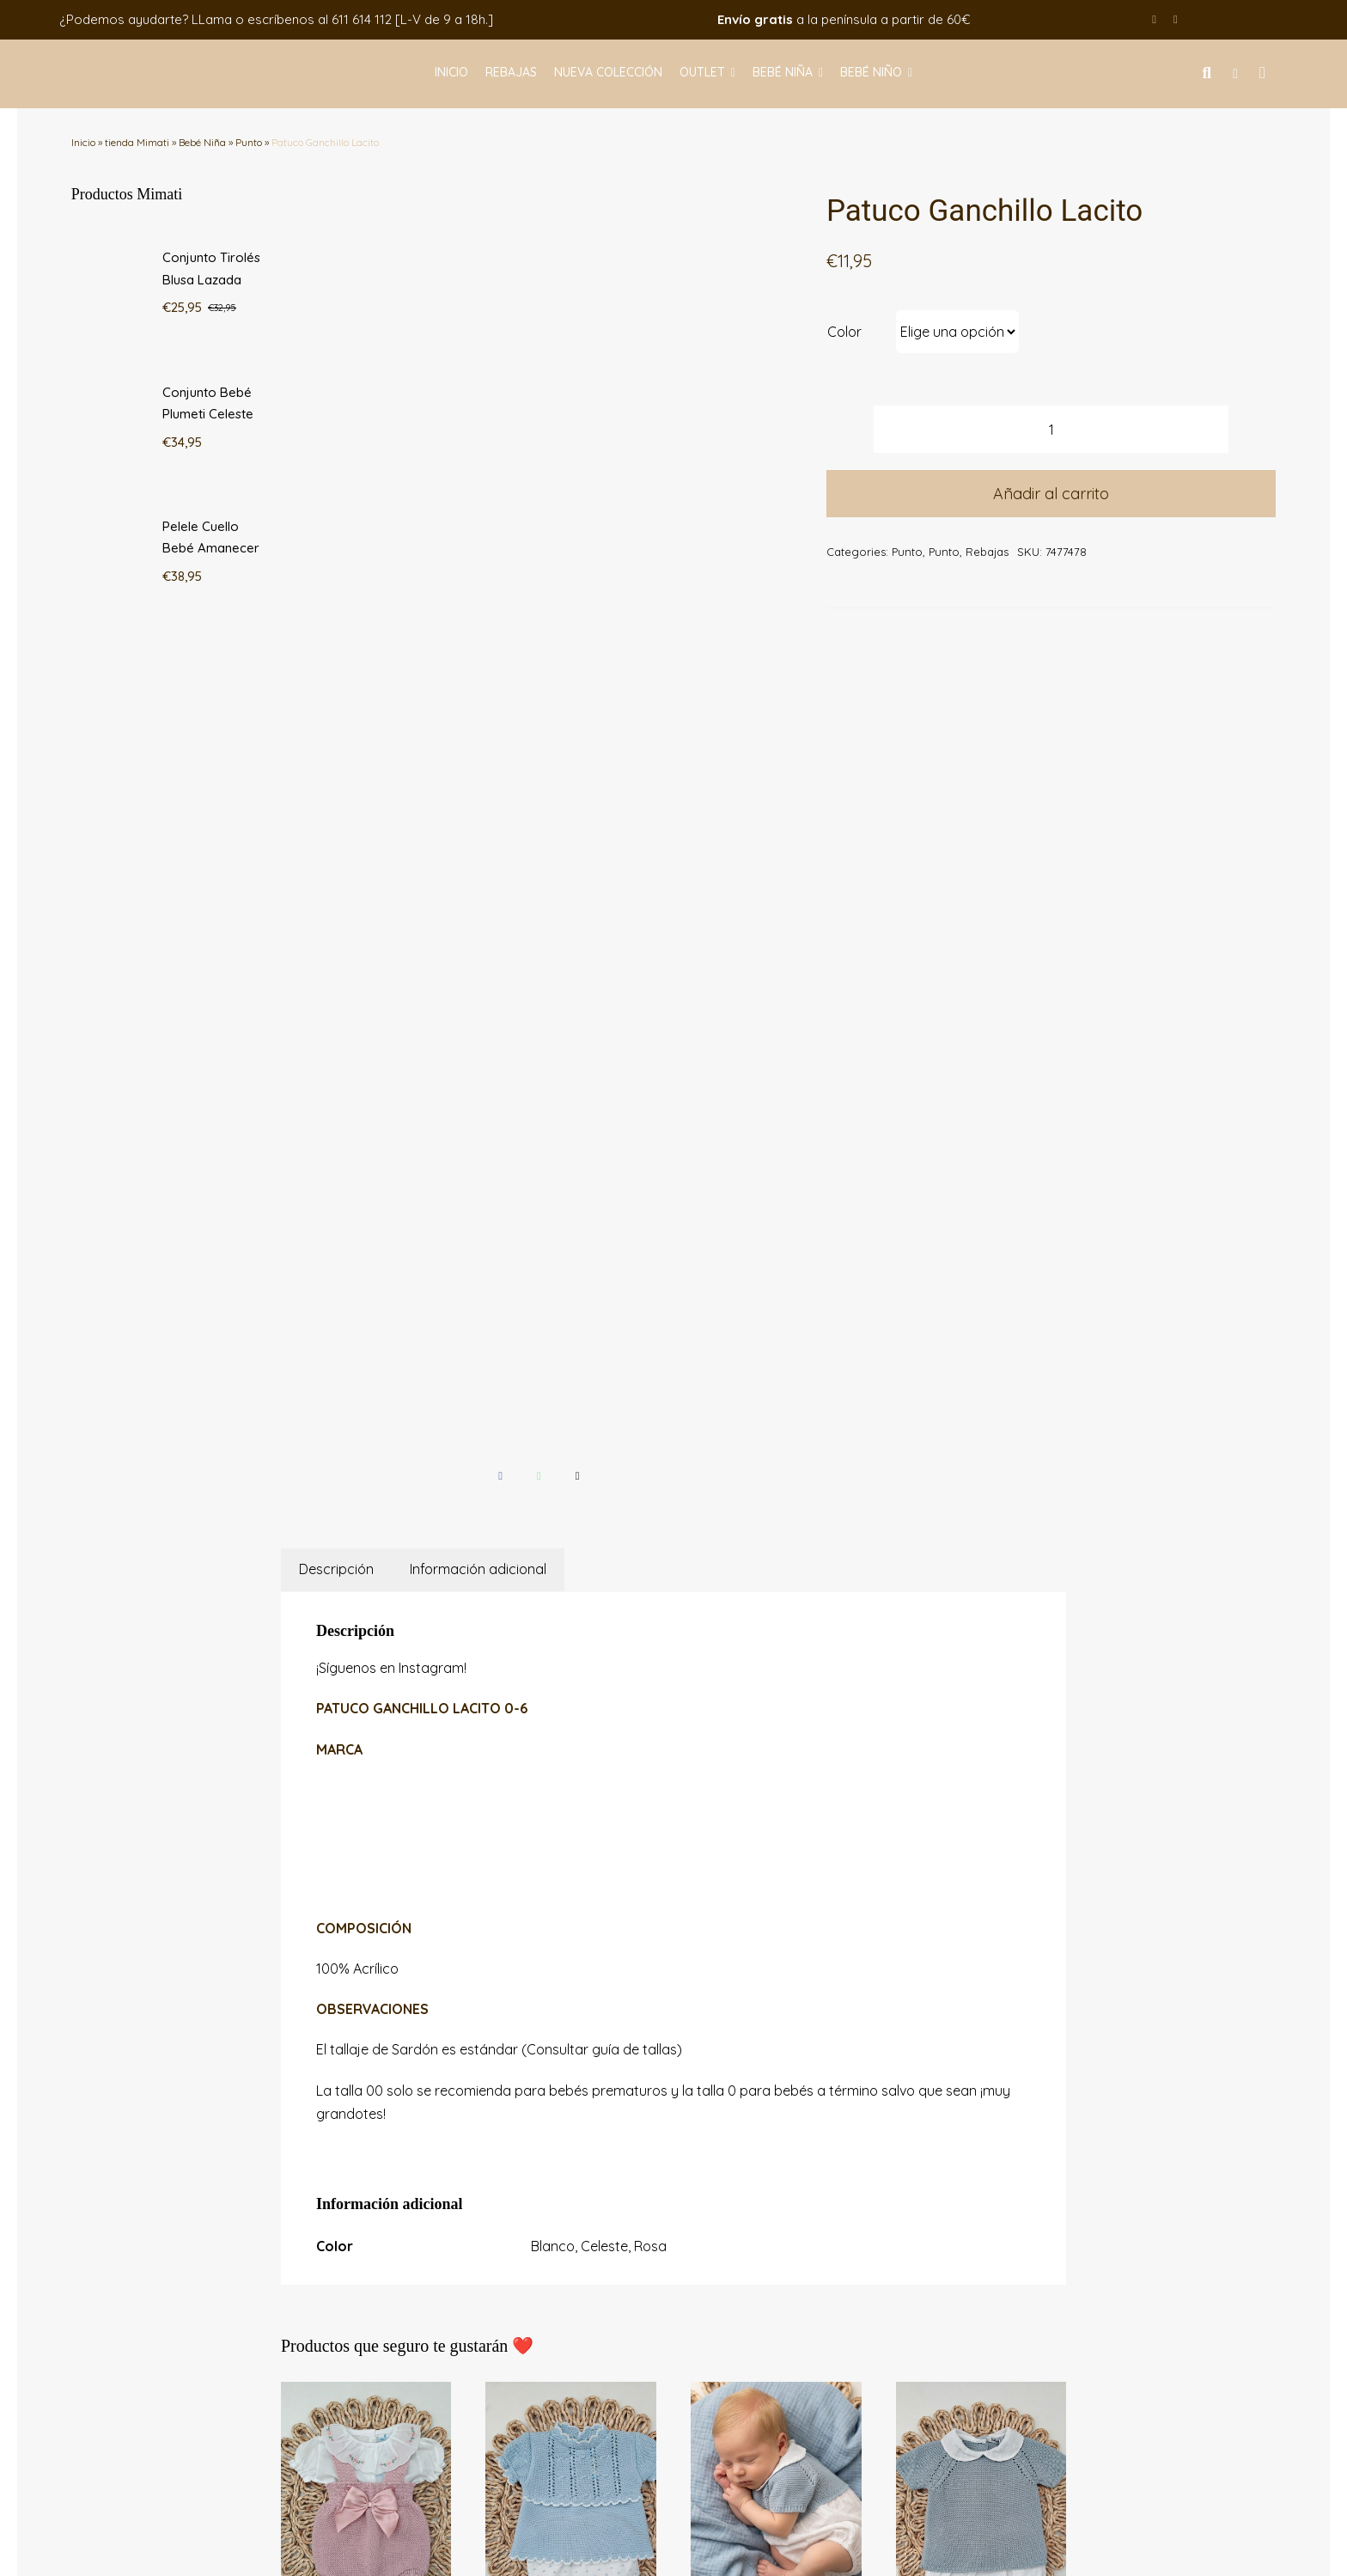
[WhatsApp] (539, 622)
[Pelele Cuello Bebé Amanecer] (776, 1540)
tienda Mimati (137, 142)
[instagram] (1175, 19)
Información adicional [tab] (478, 716)
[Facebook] (500, 622)
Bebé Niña (202, 142)
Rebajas (987, 552)
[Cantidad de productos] (1051, 429)
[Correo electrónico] (577, 622)
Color (844, 331)
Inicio (83, 142)
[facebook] (1154, 19)
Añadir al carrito (1051, 494)
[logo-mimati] (126, 61)
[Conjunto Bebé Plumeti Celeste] (570, 1540)
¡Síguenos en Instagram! (391, 815)
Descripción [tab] (336, 716)
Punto (248, 142)
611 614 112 (362, 19)
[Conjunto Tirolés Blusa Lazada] (366, 1540)
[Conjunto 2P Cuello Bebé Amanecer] (981, 1540)
